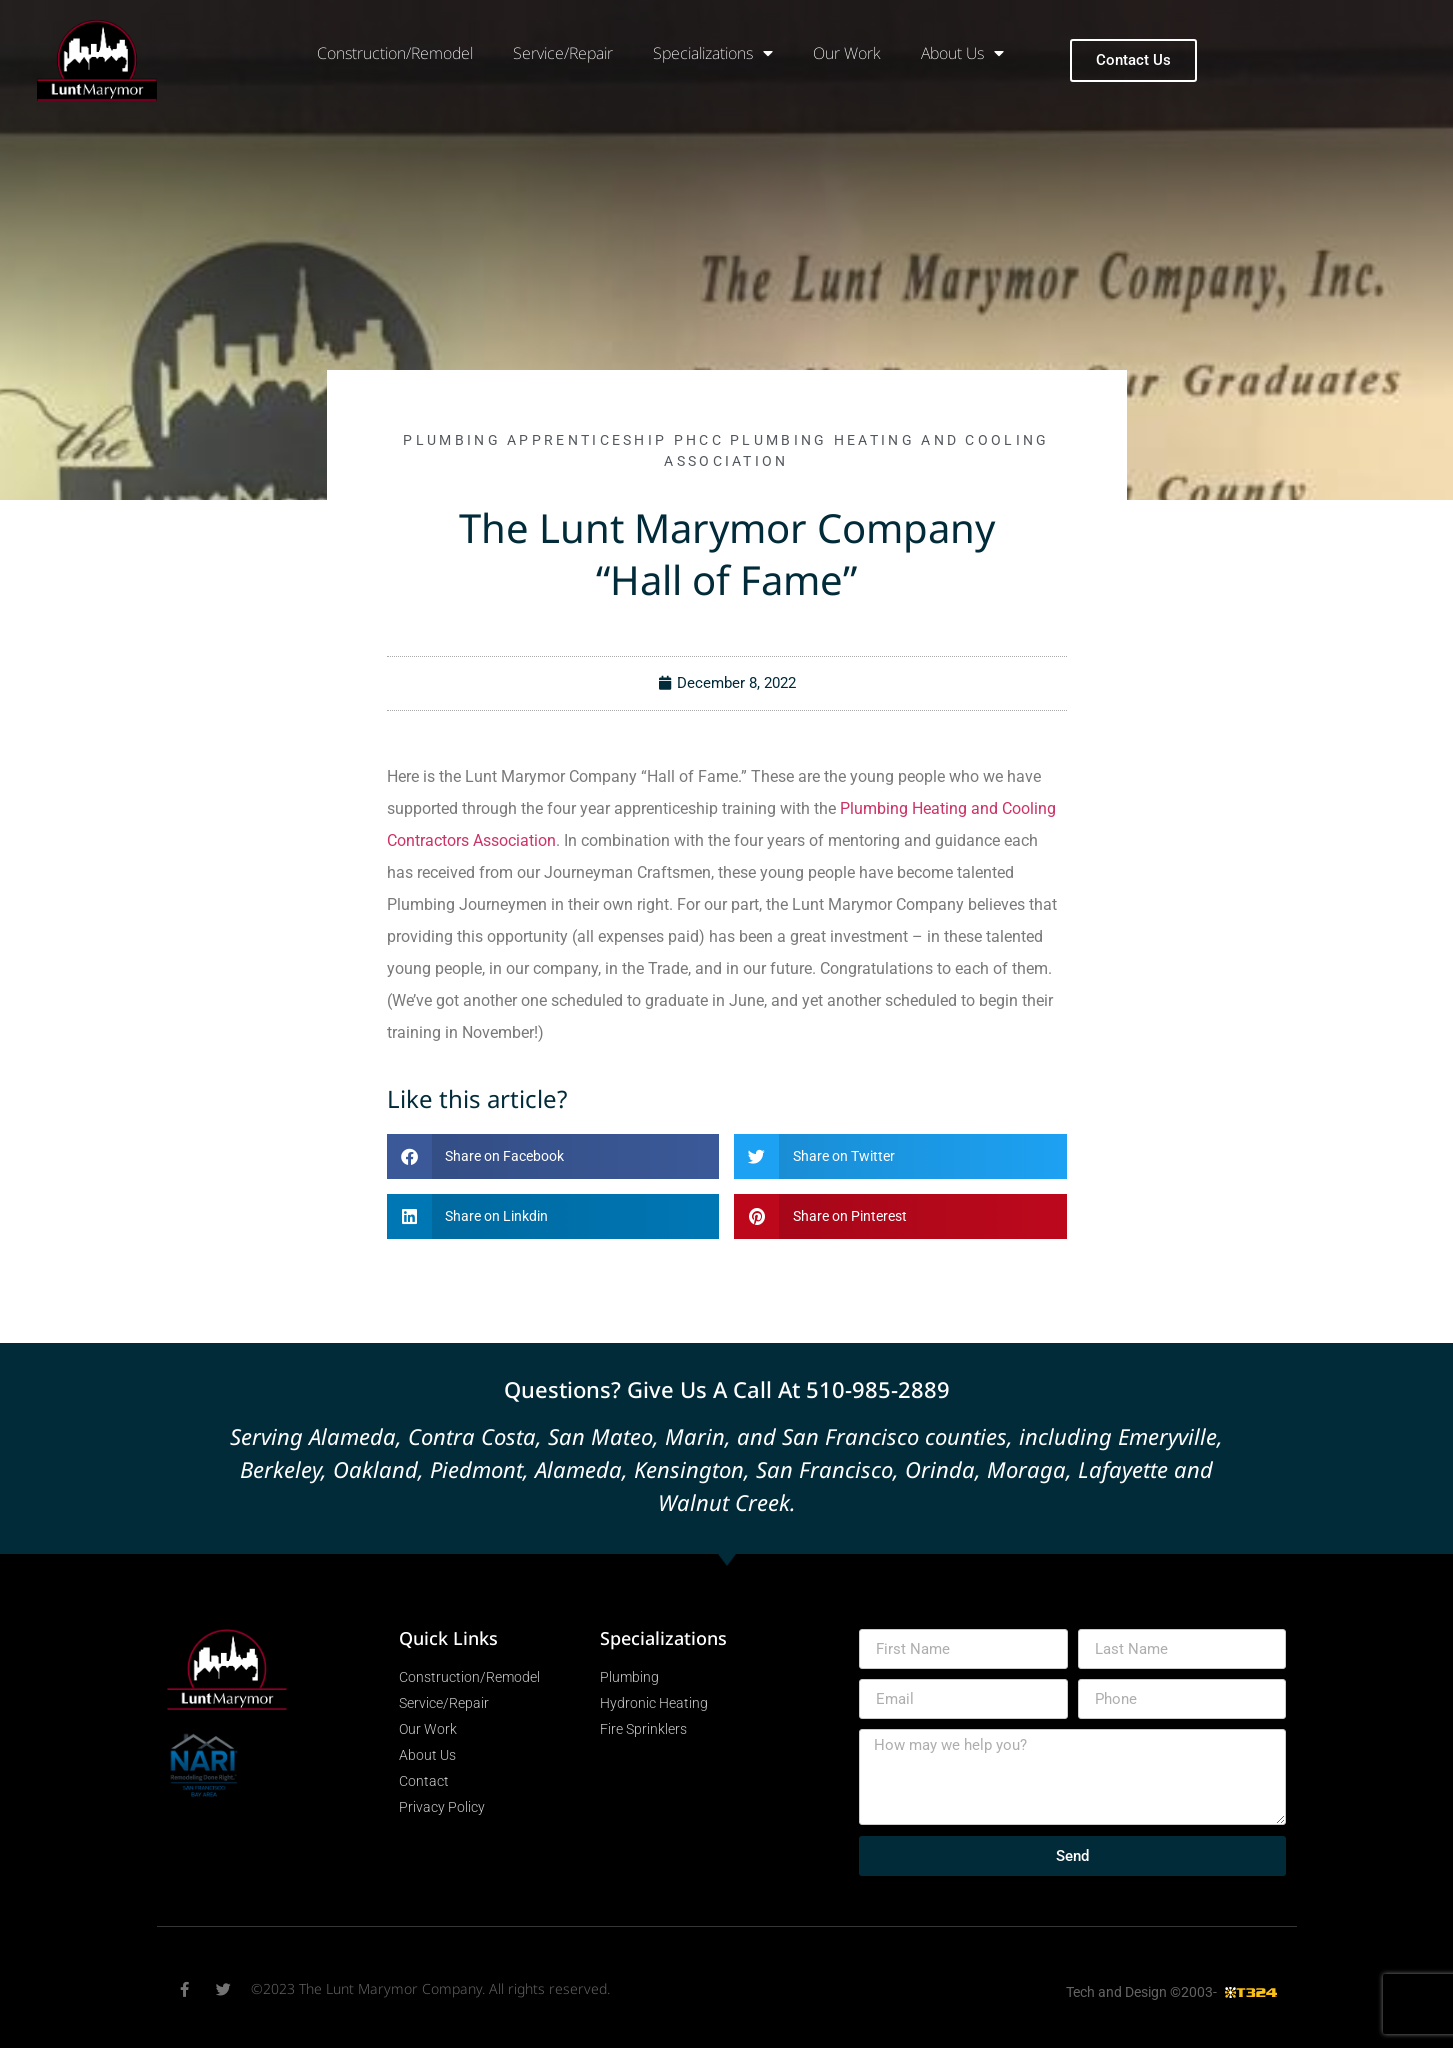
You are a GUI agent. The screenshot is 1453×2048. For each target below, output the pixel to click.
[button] (553, 1156)
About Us (962, 53)
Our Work (847, 53)
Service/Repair (563, 53)
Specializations (713, 53)
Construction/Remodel (395, 53)
